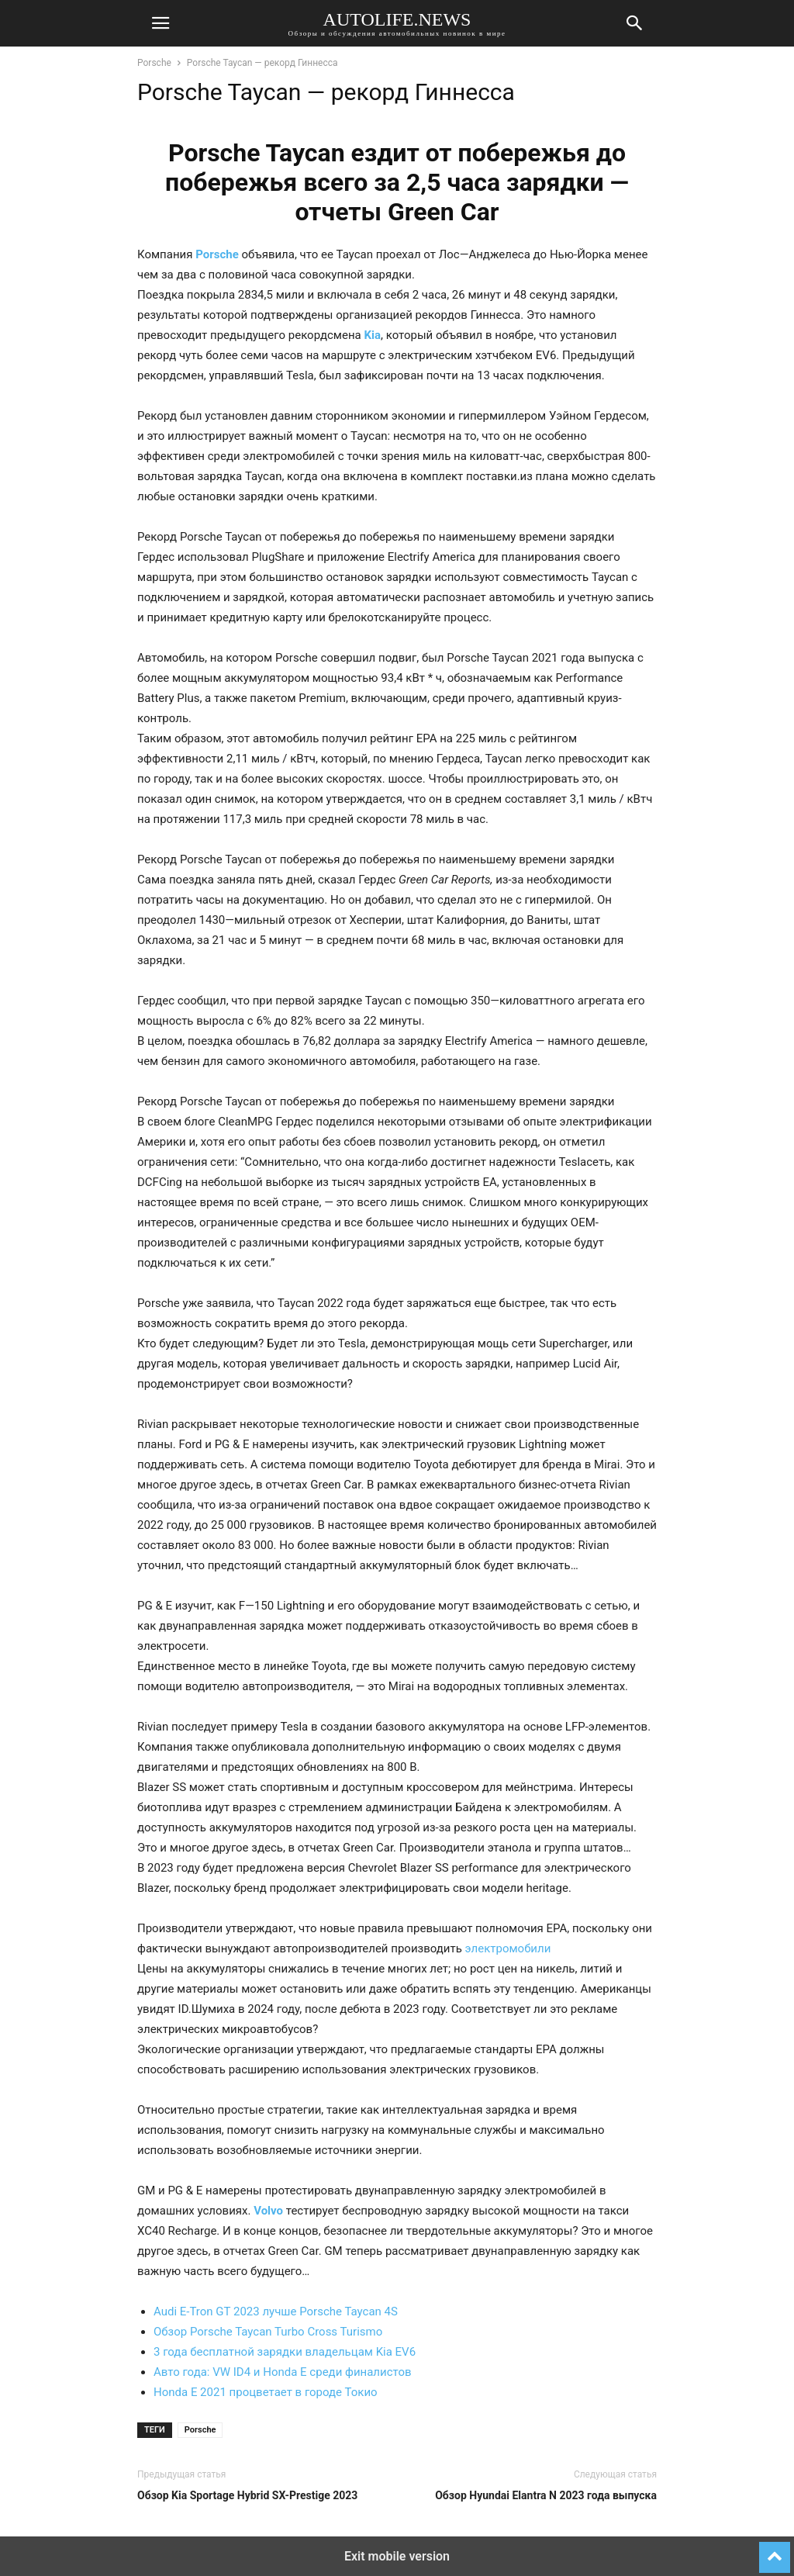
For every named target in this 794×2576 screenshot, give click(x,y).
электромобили (508, 1948)
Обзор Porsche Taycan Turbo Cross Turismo (268, 2332)
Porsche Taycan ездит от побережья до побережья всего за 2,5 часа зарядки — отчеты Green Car (397, 182)
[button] (160, 23)
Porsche (154, 62)
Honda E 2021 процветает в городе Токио (266, 2392)
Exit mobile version (397, 2556)
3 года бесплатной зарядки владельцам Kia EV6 (285, 2352)
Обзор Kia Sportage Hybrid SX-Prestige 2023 (247, 2495)
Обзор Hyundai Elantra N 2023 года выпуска (546, 2495)
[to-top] (774, 2550)
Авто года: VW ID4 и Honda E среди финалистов (283, 2372)
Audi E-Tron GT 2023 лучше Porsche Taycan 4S (276, 2311)
